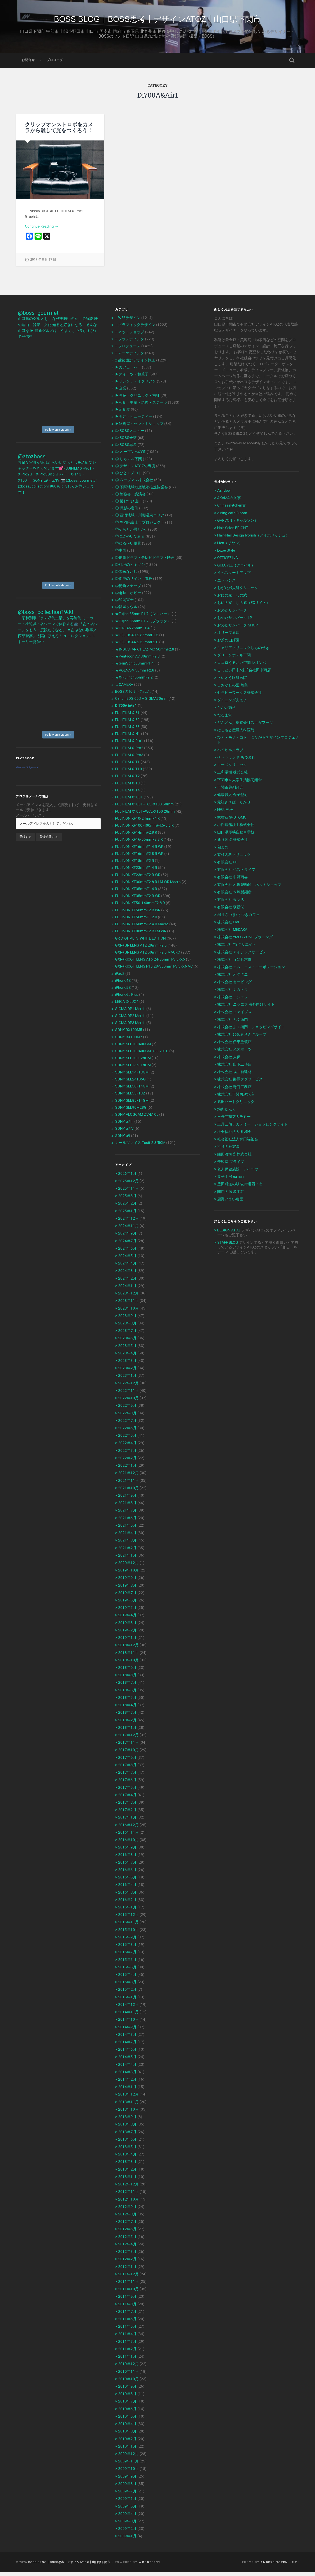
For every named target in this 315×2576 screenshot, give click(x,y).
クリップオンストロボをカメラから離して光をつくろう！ (59, 131)
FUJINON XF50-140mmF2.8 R (140, 907)
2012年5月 (127, 2240)
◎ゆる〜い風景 (128, 547)
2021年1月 (127, 1559)
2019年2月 (127, 1634)
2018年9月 (127, 1671)
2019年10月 (128, 1574)
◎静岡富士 (124, 603)
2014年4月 (127, 2068)
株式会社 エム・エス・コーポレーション (251, 971)
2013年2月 (127, 2173)
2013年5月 (127, 2150)
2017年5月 (127, 1791)
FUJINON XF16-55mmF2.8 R (139, 843)
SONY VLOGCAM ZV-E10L (136, 1118)
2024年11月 (128, 1230)
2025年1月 (127, 1215)
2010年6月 (127, 2413)
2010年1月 (127, 2450)
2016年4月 (127, 1888)
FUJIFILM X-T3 (127, 787)
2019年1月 (127, 1641)
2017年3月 (127, 1806)
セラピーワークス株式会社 (239, 696)
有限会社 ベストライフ (236, 873)
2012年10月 (128, 2203)
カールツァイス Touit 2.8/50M (140, 1146)
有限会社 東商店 (230, 903)
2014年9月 (127, 2031)
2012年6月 (127, 2233)
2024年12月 (128, 1222)
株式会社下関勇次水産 (235, 1098)
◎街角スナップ (128, 589)
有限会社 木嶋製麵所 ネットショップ (249, 888)
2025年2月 (127, 1207)
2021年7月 (127, 1514)
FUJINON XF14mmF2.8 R (136, 836)
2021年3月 (127, 1544)
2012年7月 (127, 2225)
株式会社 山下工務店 (234, 1068)
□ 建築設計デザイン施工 (135, 364)
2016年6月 (127, 1873)
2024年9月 (127, 1237)
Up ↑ (295, 2566)
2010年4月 (127, 2427)
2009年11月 (128, 2465)
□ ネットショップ (129, 336)
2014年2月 (127, 2083)
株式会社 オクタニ (232, 978)
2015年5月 (127, 1971)
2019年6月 (127, 1604)
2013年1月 (127, 2180)
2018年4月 (127, 1709)
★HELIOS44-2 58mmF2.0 (136, 646)
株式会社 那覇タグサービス (240, 1083)
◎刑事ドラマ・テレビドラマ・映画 (145, 561)
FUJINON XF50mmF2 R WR (137, 914)
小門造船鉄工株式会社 (235, 828)
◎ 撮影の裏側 (126, 512)
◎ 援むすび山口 (128, 505)
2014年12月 (128, 2008)
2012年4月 (127, 2248)
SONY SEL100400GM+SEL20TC (141, 1055)
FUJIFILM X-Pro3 (129, 759)
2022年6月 (127, 1432)
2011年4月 (127, 2338)
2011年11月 (128, 2285)
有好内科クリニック (234, 858)
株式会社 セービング (234, 986)
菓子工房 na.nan (230, 1180)
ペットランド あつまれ (236, 761)
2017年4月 (127, 1799)
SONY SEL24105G (130, 1083)
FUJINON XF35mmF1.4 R (136, 893)
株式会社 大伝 (228, 1061)
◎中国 (120, 554)
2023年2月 (127, 1372)
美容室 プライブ (230, 1165)
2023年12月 (128, 1297)
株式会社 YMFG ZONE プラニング (245, 941)
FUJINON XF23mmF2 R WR (137, 879)
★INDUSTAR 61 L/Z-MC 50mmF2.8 (144, 653)
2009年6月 (127, 2502)
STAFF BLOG (227, 1246)
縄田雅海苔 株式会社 (234, 1158)
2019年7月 (127, 1596)
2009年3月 (127, 2525)
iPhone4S (123, 984)
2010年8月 (127, 2397)
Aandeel (224, 494)
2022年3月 (127, 1454)
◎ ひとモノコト (128, 477)
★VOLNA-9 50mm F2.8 (134, 674)
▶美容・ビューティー (133, 420)
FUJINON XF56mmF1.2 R (136, 921)
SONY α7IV (124, 1132)
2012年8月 (127, 2218)
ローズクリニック (232, 768)
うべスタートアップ (234, 576)
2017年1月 (127, 1821)
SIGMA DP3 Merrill (130, 1026)
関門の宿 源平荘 (230, 1195)
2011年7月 (127, 2315)
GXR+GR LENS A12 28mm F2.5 (141, 949)
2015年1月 (127, 2001)
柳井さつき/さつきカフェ (238, 918)
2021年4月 (127, 1536)
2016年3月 (127, 1896)
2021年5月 (127, 1529)
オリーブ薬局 (228, 636)
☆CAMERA (124, 688)
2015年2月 (127, 1993)
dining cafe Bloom (232, 517)
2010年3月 (127, 2435)
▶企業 (120, 392)
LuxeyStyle (226, 554)
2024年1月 (127, 1289)
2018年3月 (127, 1716)
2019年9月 (127, 1581)
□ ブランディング (129, 343)
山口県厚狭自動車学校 (235, 836)
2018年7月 (127, 1686)
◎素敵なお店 (126, 575)
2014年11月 (128, 2016)
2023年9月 (127, 1319)
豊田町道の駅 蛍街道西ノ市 (240, 1188)
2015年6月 (127, 1963)
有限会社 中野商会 (232, 881)
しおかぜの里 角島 (232, 689)
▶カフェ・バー (128, 371)
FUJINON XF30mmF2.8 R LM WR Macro (148, 886)
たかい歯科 (226, 711)
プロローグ (55, 64)
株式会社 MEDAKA (232, 933)
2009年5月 (127, 2510)
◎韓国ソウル (126, 610)
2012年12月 (128, 2188)
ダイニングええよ (232, 704)
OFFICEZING (227, 561)
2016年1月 (127, 1911)
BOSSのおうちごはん (133, 695)
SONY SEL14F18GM (132, 1076)
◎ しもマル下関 (128, 463)
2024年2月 (127, 1282)
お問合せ (28, 64)
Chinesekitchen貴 (231, 509)
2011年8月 (127, 2308)
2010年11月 (128, 2375)
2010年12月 (128, 2368)
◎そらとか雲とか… (131, 533)
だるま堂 (224, 719)
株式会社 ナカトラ (232, 993)
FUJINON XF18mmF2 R (134, 864)
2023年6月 (127, 1342)
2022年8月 (127, 1417)
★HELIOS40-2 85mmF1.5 (136, 639)
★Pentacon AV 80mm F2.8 (137, 660)
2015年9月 (127, 1941)
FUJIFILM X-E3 (127, 730)
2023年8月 (127, 1327)
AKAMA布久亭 (229, 502)
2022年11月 (128, 1394)
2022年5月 (127, 1439)
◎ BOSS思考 (126, 448)
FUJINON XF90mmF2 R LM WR (140, 935)
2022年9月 (127, 1409)
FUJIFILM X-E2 (127, 723)
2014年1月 (127, 2091)
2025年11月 (128, 1192)
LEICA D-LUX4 (126, 1005)
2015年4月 (127, 1978)
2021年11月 (128, 1484)
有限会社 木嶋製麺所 (234, 896)
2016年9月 (127, 1851)
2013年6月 (127, 2143)
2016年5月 (127, 1881)
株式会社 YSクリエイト (236, 948)
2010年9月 (127, 2390)
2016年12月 (128, 1829)
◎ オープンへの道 (130, 455)
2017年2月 (127, 1813)
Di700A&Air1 (126, 709)
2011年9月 (127, 2300)
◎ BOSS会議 (126, 441)
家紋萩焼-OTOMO (232, 821)
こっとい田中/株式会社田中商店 (244, 674)
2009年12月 (128, 2457)
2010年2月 (127, 2443)
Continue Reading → (41, 230)
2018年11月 (128, 1656)
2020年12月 (128, 1566)
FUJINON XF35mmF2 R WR (137, 900)
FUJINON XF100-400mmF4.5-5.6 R (144, 829)
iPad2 (119, 977)
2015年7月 (127, 1956)
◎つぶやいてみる (130, 540)
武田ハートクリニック (235, 1105)
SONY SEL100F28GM (133, 1062)
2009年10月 (128, 2472)
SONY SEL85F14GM (132, 1104)
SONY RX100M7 (128, 1041)
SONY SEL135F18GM (133, 1069)
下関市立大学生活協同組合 (239, 784)
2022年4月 (127, 1447)
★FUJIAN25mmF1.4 (132, 632)
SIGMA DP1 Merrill (130, 1012)
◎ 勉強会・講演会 (130, 498)
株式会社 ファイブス (234, 1016)
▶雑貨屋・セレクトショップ (139, 427)
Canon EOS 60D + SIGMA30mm (141, 702)
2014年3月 (127, 2076)
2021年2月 (127, 1551)
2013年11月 (128, 2106)
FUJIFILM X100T (129, 801)
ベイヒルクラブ (230, 754)
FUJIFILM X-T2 (127, 780)
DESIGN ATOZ (229, 1234)
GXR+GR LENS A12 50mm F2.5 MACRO (147, 956)
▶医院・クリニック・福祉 (137, 399)
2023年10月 (128, 1312)
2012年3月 (127, 2255)
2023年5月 (127, 1349)
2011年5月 (127, 2330)
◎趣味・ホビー (128, 596)
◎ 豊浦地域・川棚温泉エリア (139, 519)
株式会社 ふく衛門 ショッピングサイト (251, 1031)
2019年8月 (127, 1589)
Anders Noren (274, 2566)
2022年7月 (127, 1424)
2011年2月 (127, 2353)
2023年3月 (127, 1364)
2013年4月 (127, 2158)
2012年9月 (127, 2210)
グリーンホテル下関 (234, 659)
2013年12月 (128, 2098)
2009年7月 (127, 2495)
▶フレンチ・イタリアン (135, 385)
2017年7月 (127, 1776)
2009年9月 (127, 2480)
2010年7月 (127, 2405)
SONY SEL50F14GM (132, 1090)
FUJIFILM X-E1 (127, 716)
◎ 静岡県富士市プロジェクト (139, 526)
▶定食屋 (122, 413)
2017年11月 (128, 1746)
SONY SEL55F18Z (130, 1097)
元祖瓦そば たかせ (234, 806)
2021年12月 (128, 1477)
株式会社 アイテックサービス (241, 956)
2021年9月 (127, 1499)
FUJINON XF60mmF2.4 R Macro (141, 928)
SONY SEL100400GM (133, 1048)
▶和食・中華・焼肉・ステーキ (141, 406)
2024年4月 (127, 1267)
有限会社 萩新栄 (230, 911)
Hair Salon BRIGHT (232, 532)
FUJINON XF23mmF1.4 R (136, 871)
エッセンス (226, 584)
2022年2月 (127, 1462)
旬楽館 (222, 851)
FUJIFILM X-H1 (127, 737)
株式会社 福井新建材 (234, 1075)
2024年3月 (127, 1274)
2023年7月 (127, 1334)
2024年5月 (127, 1259)
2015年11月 (128, 1926)
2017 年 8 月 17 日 (43, 263)
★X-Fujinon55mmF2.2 (134, 681)
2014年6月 (127, 2053)
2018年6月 (127, 1694)
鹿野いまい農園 (230, 1203)
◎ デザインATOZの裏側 (135, 470)
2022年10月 (128, 1402)
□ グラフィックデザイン (135, 328)
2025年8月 (127, 1200)
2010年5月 (127, 2420)
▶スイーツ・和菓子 (132, 378)
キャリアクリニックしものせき (243, 651)
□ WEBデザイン (127, 321)
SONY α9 (122, 1139)
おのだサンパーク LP (234, 621)
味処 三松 (225, 813)
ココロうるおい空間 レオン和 (241, 666)
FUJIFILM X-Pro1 (129, 744)
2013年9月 (127, 2120)
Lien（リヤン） (230, 547)
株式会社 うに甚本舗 (234, 963)
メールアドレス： (31, 819)
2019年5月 (127, 1611)
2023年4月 (127, 1357)
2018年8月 (127, 1679)
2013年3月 (127, 2165)
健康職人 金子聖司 (232, 798)
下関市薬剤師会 (230, 791)
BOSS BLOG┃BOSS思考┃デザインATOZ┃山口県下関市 (157, 21)
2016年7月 (127, 1866)
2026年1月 (127, 1177)
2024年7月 (127, 1245)
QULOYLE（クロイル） (236, 569)
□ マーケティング (129, 357)
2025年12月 (128, 1185)
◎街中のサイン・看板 (133, 582)
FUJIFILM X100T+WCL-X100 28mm (145, 815)
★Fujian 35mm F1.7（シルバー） (143, 618)
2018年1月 (127, 1731)
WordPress (149, 2566)
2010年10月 (128, 2383)
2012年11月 (128, 2195)
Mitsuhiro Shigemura (27, 771)
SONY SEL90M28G (131, 1111)
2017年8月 (127, 1769)
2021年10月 (128, 1492)
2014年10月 (128, 2023)
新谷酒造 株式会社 (232, 843)
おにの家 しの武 (232, 599)
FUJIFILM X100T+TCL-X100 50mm (144, 808)
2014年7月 (127, 2046)
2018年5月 (127, 1701)
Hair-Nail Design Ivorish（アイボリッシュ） (253, 539)
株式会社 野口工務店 (234, 1091)
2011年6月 (127, 2323)
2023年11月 (128, 1304)
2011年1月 (127, 2360)
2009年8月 (127, 2487)
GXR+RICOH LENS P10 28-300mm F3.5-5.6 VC (154, 970)
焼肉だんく (226, 1113)
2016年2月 (127, 1903)
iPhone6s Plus (126, 998)
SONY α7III (124, 1125)
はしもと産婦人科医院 (235, 734)
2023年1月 (127, 1379)
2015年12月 (128, 1918)
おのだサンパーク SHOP (237, 629)
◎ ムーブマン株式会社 (134, 484)
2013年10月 (128, 2113)
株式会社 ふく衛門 (232, 1023)
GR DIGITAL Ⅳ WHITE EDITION (140, 942)
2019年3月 (127, 1626)
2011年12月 (128, 2278)
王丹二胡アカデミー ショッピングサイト (252, 1128)
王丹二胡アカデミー (234, 1120)
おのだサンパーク (232, 614)
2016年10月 (128, 1843)
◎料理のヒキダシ (130, 568)
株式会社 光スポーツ (234, 1053)
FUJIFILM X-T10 (128, 773)
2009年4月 (127, 2517)
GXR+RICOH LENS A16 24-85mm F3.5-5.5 (150, 963)
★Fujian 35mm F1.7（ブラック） (143, 625)
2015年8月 (127, 1948)
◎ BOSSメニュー (129, 434)
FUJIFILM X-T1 (127, 766)
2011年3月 (127, 2345)
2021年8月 (127, 1507)
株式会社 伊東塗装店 (234, 1045)
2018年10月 (128, 1664)
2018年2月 (127, 1724)
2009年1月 (127, 2540)
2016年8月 (127, 1858)
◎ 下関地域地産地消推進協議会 (141, 491)
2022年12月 (128, 1387)
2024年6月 (127, 1252)
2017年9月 (127, 1761)
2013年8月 (127, 2128)
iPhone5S (123, 991)
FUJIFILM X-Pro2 (129, 752)
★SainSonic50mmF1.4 (134, 667)
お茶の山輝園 (228, 644)
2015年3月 (127, 1986)
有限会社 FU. (227, 866)
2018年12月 (128, 1649)
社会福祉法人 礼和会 (234, 1135)
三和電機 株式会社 (232, 776)
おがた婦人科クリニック (237, 591)
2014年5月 (127, 2061)
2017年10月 (128, 1754)
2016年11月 (128, 1836)
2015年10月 (128, 1933)
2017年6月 (127, 1784)
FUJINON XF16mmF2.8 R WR (139, 857)
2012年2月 (127, 2263)
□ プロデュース (127, 350)
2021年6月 (127, 1522)
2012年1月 (127, 2270)
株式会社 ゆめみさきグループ (241, 1038)
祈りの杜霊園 (228, 1150)
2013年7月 (127, 2136)
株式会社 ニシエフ (232, 1001)
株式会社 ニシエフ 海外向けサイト (246, 1008)
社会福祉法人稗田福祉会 (237, 1143)
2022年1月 (127, 1469)
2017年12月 (128, 1739)
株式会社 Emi (228, 926)
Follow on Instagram (58, 433)
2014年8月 (127, 2038)
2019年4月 (127, 1619)
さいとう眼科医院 (232, 681)
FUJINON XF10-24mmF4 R (137, 822)
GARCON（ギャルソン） (237, 524)
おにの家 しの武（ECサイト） (243, 606)
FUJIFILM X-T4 (127, 794)
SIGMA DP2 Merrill (130, 1019)
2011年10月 (128, 2293)
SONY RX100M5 (128, 1033)
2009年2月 (127, 2532)
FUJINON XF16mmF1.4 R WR (139, 850)
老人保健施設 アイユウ (237, 1173)
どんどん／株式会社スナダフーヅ (245, 726)
